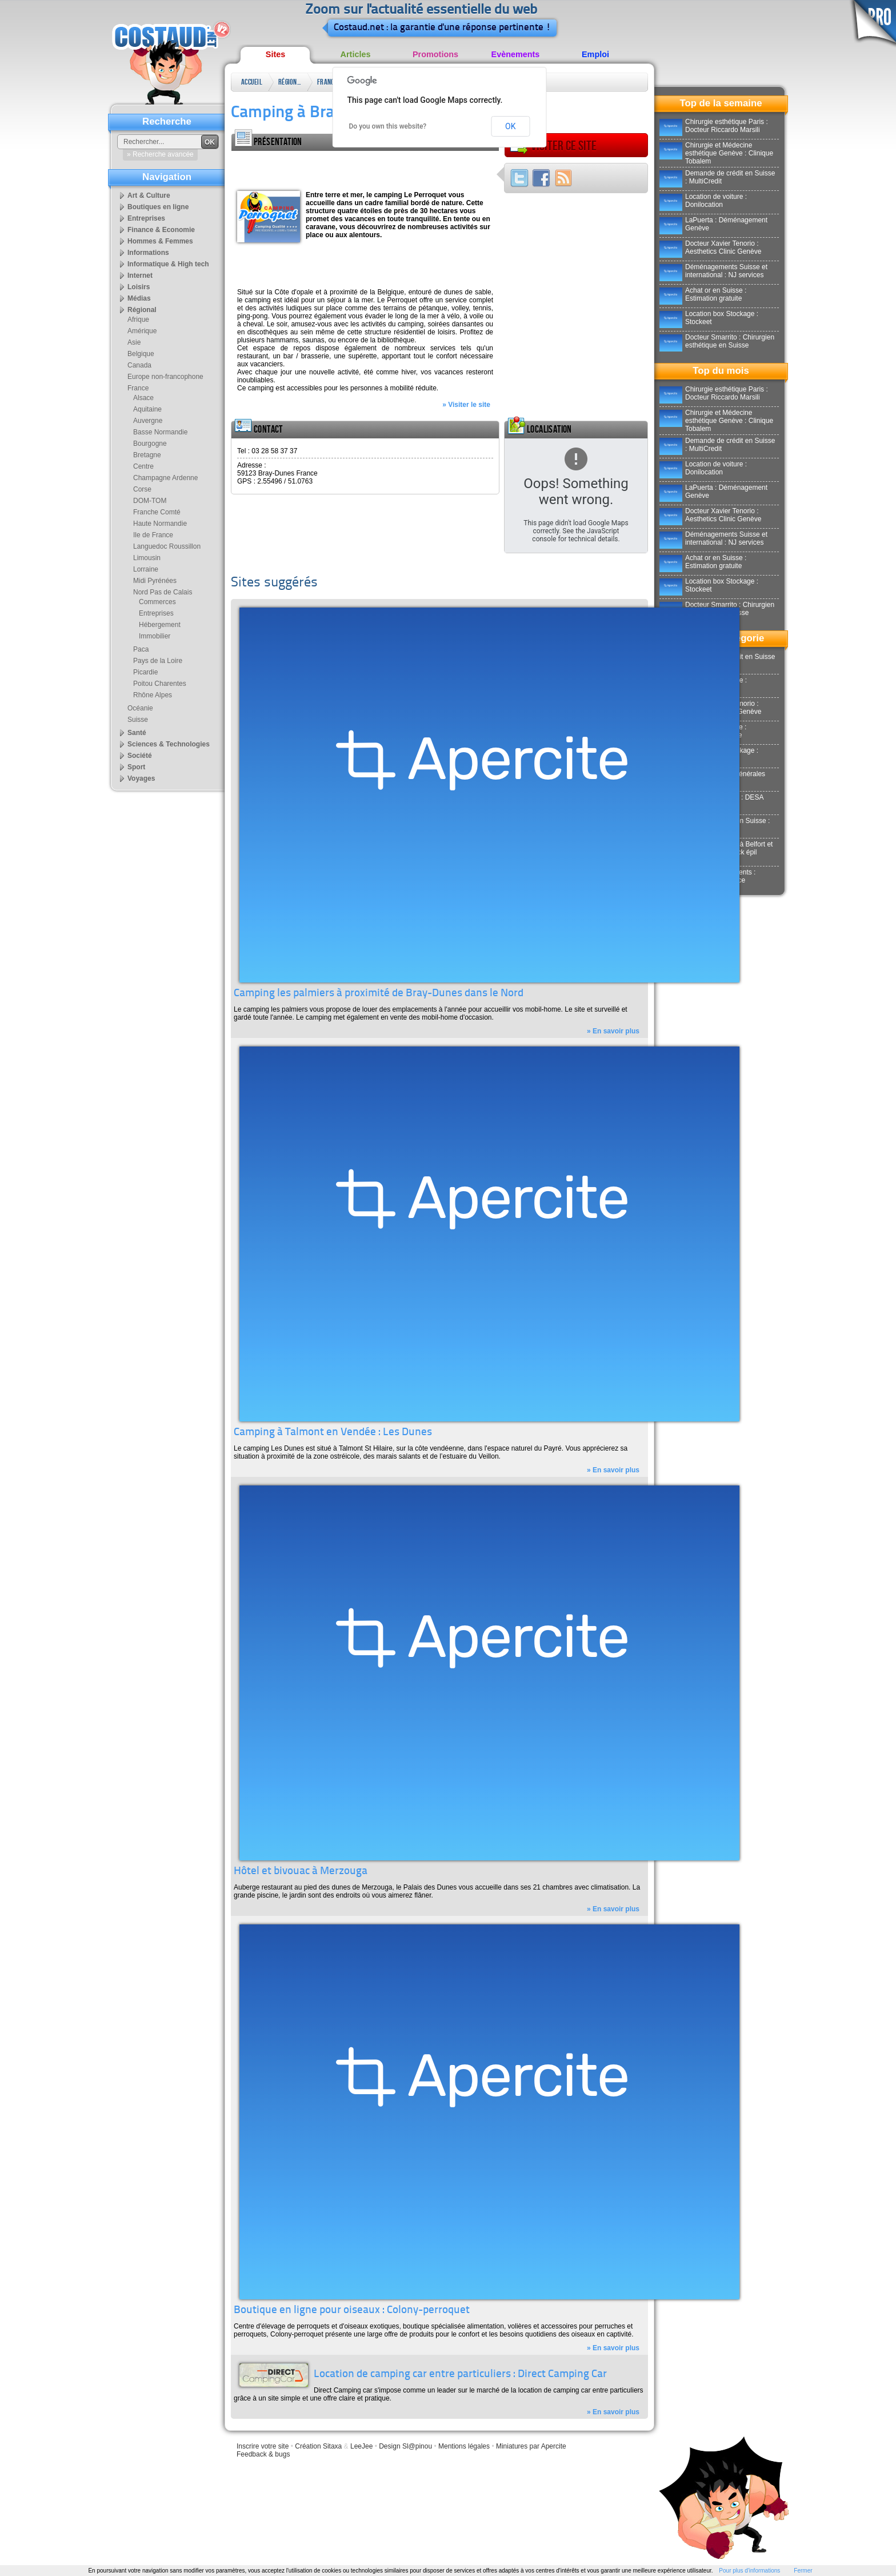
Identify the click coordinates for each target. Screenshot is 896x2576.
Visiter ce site (553, 146)
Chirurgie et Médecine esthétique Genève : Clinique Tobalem (716, 153)
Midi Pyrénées (155, 581)
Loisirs (138, 287)
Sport (136, 767)
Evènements (515, 54)
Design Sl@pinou (405, 2446)
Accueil (251, 82)
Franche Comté (157, 512)
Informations (148, 253)
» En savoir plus (613, 1031)
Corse (142, 489)
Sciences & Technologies (168, 744)
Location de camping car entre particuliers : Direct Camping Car (460, 2374)
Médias (139, 298)
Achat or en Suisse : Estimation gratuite (702, 294)
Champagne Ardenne (165, 478)
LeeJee (361, 2446)
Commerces (157, 602)
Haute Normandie (160, 524)
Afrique (138, 319)
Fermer (803, 2570)
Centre (143, 466)
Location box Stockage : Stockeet (708, 318)
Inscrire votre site (263, 2446)
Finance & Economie (161, 230)
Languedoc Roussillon (167, 546)
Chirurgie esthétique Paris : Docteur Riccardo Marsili (713, 126)
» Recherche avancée (160, 154)
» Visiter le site (466, 405)
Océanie (140, 708)
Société (139, 756)
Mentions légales (464, 2446)
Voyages (141, 778)
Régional (289, 82)
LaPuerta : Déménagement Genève (713, 224)
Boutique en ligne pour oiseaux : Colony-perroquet (352, 2310)
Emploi (595, 54)
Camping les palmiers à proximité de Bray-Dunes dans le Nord (378, 993)
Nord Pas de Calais (162, 592)
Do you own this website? (388, 126)
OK (510, 126)
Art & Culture (148, 195)
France (327, 82)
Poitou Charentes (159, 684)
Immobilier (154, 636)
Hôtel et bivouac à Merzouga (300, 1871)
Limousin (147, 558)
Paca (141, 649)
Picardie (145, 672)
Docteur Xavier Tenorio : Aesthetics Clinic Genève (710, 247)
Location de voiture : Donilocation (703, 201)
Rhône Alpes (152, 695)
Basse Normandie (160, 432)
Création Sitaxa (318, 2446)
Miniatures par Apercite (531, 2446)
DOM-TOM (149, 501)
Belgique (140, 354)
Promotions (435, 54)
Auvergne (147, 421)
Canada (139, 365)
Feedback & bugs (263, 2454)
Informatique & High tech (168, 264)
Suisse (137, 720)
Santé (136, 733)
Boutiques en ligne (158, 207)
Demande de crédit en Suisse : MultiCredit (717, 177)
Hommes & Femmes (160, 241)
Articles (356, 54)
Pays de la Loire (157, 661)
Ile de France (153, 535)
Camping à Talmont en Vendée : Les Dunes (333, 1432)
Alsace (143, 398)
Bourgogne (150, 444)
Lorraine (145, 569)
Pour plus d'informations (749, 2570)
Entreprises (146, 218)
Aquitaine (147, 409)
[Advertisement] (365, 168)
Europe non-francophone (165, 377)
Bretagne (147, 455)
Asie (134, 342)
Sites (275, 54)
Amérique (142, 331)
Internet (140, 275)
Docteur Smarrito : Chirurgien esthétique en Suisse (716, 341)
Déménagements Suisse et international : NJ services (713, 271)
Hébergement (160, 625)
